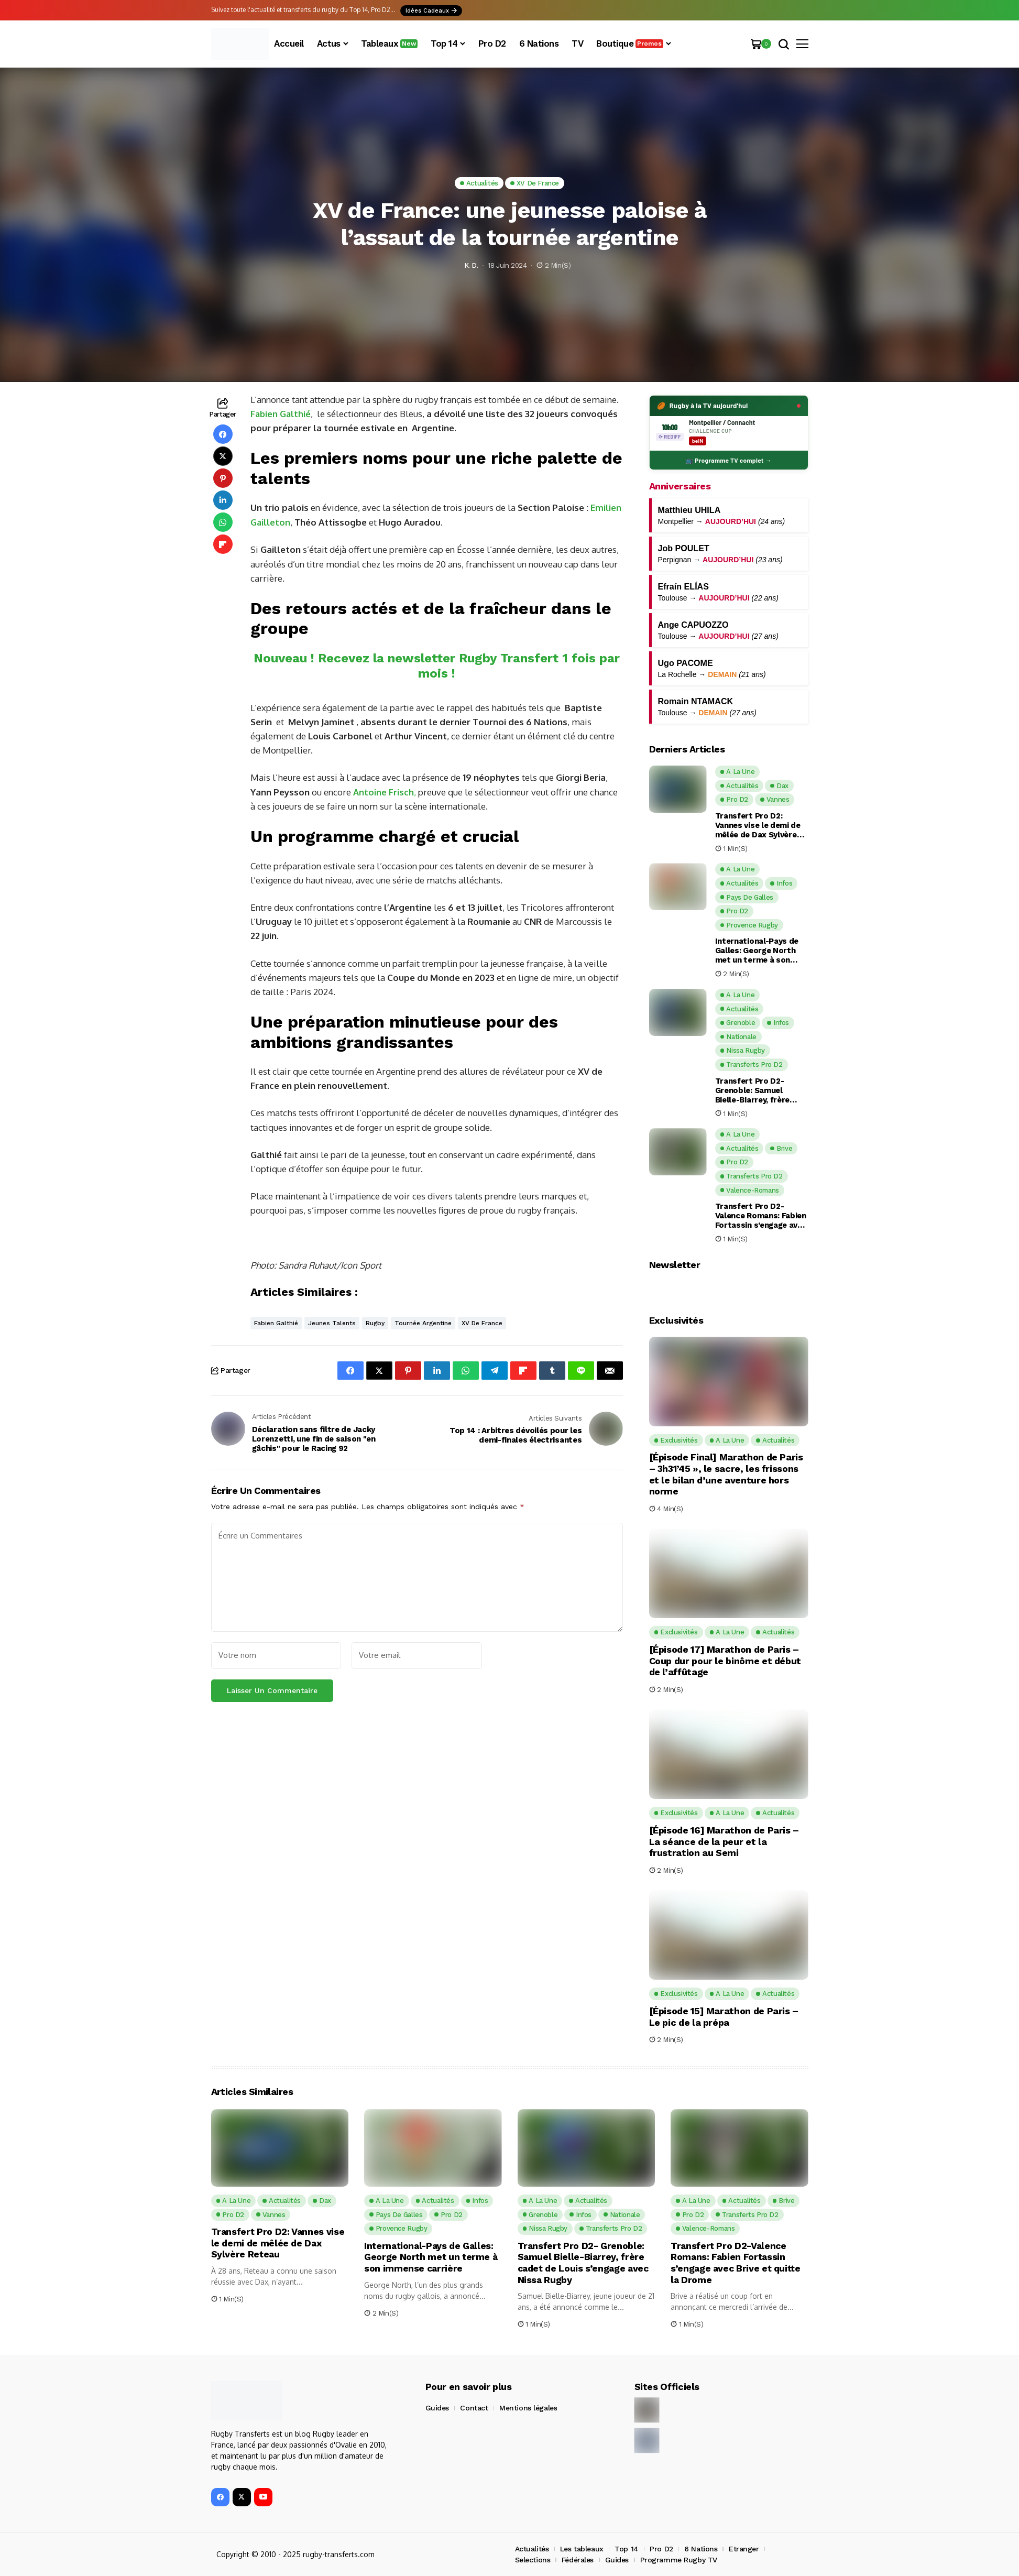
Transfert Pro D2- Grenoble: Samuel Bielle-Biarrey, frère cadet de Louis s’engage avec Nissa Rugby (761, 1090)
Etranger (744, 2549)
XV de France (482, 1322)
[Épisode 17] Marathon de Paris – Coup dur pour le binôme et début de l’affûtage (725, 1660)
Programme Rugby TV (678, 2560)
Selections (533, 2560)
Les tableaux (582, 2549)
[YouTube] (263, 2497)
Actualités (532, 2549)
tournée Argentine (423, 1322)
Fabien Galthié (281, 413)
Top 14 (626, 2549)
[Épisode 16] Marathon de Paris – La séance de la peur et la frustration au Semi (724, 1841)
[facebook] (220, 2497)
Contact (474, 2408)
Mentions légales (528, 2408)
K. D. (471, 265)
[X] (242, 2497)
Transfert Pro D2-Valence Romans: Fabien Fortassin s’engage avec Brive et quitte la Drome (761, 1216)
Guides (437, 2408)
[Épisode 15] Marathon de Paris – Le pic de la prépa (723, 2016)
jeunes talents (332, 1322)
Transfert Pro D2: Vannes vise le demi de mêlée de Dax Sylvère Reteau (758, 825)
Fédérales (578, 2560)
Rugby (375, 1322)
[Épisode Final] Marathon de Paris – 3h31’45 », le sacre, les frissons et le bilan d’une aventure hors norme (726, 1474)
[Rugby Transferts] (240, 44)
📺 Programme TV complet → (728, 460)
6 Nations (700, 2549)
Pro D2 (661, 2549)
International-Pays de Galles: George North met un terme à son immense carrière (757, 950)
